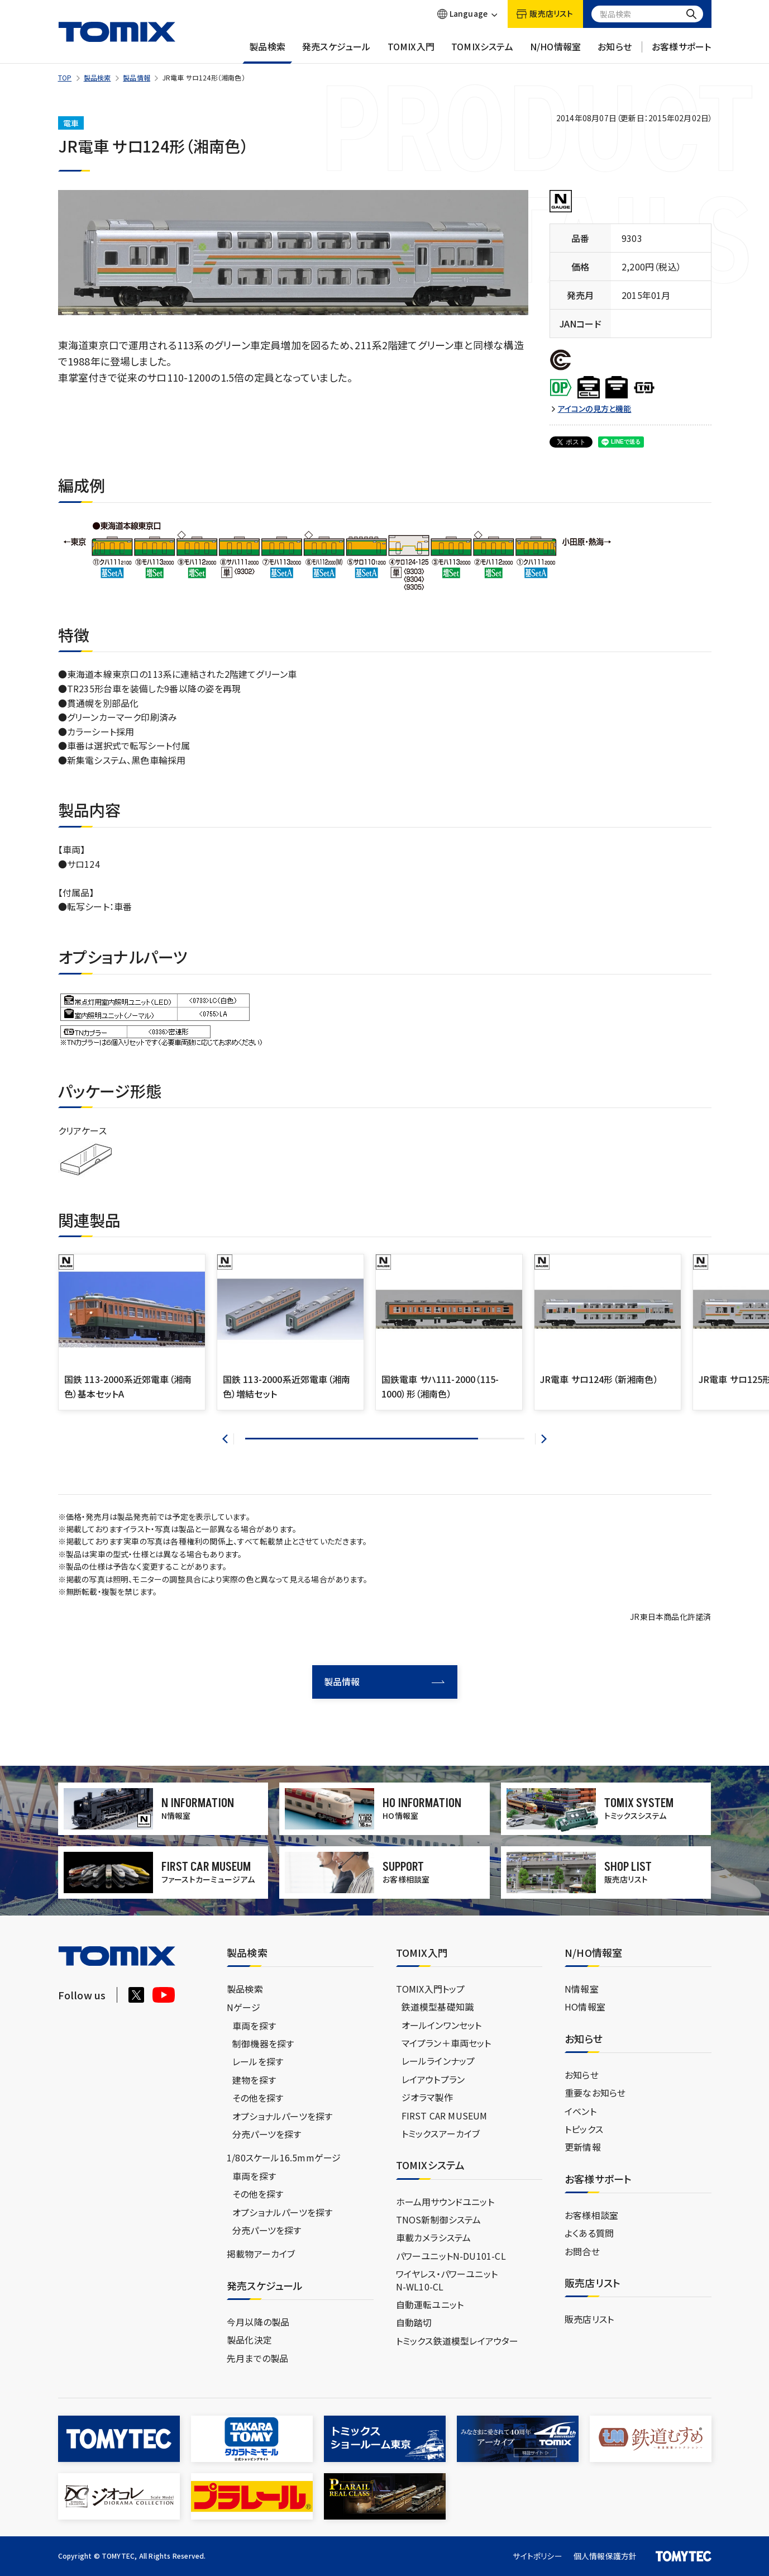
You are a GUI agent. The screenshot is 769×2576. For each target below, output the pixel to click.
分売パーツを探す (267, 2134)
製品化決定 (249, 2339)
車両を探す (254, 2025)
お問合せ (582, 2251)
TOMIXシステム (482, 52)
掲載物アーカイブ (261, 2253)
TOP (65, 77)
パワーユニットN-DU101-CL (451, 2256)
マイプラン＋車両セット (446, 2043)
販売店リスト (589, 2319)
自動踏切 (414, 2322)
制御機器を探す (263, 2043)
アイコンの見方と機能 (595, 409)
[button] (228, 1438)
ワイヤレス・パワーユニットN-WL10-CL (447, 2280)
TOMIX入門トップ (430, 1988)
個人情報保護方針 (605, 2555)
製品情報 (136, 77)
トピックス (584, 2129)
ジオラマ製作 (427, 2097)
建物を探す (254, 2080)
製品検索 (267, 52)
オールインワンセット (442, 2025)
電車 (71, 123)
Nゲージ (243, 2007)
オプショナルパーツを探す (282, 2116)
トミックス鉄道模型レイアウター (457, 2340)
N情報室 (582, 1988)
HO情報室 (585, 2006)
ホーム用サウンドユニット (445, 2201)
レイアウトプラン (433, 2079)
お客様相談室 (591, 2215)
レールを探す (257, 2061)
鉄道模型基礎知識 (438, 2006)
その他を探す (257, 2097)
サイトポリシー (537, 2555)
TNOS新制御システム (438, 2219)
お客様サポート (681, 52)
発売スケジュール (336, 52)
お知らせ (614, 52)
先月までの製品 (257, 2358)
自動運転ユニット (430, 2304)
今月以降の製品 (258, 2321)
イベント (580, 2111)
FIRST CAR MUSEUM (445, 2115)
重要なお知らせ (595, 2092)
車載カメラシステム (433, 2237)
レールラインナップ (438, 2061)
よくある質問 (589, 2233)
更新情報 (583, 2147)
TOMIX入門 (411, 52)
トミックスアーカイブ (441, 2133)
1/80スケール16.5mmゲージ (284, 2157)
